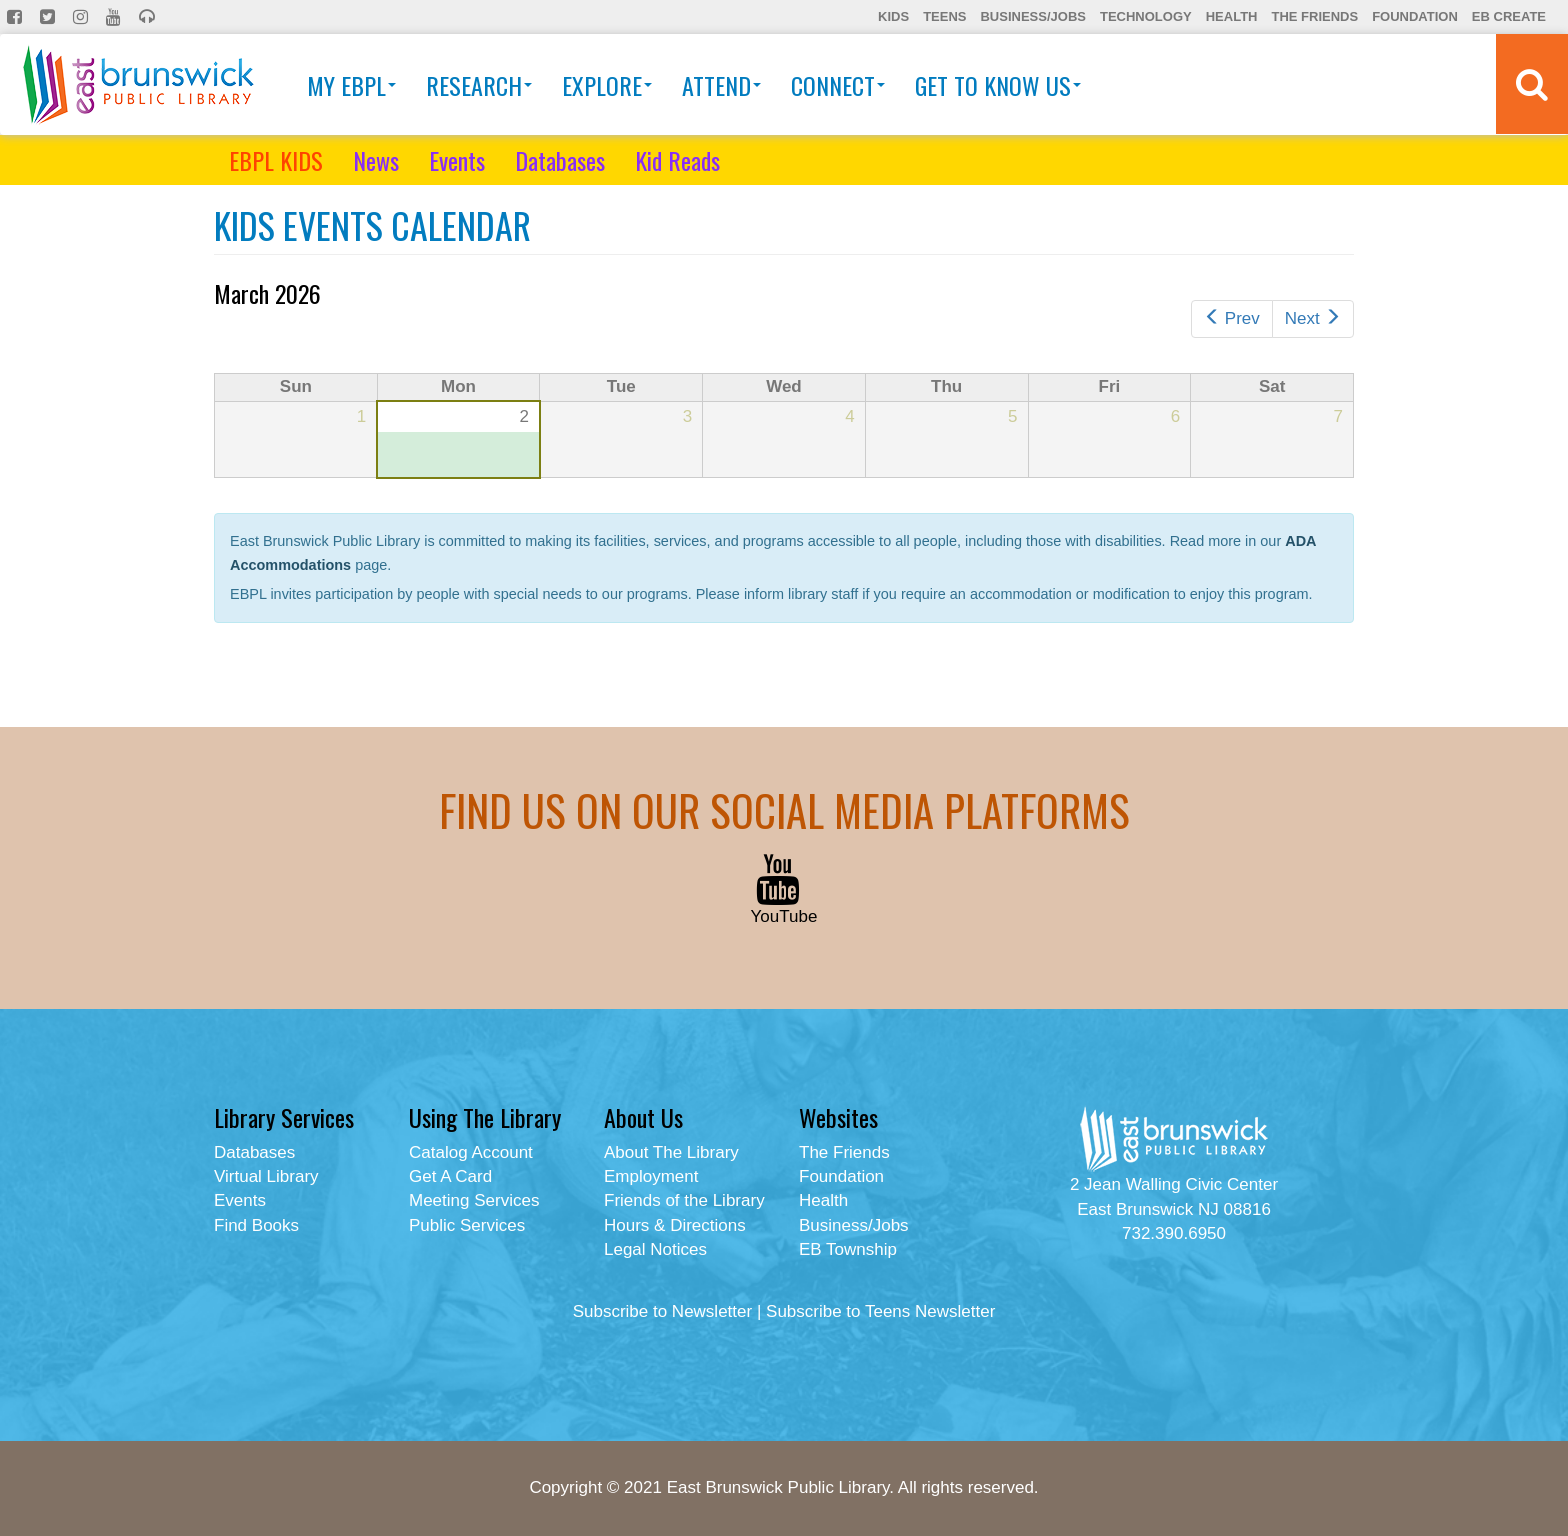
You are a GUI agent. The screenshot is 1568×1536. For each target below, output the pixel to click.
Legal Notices (655, 1249)
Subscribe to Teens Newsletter (880, 1311)
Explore (607, 85)
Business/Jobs (1032, 16)
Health (1232, 16)
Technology (1146, 16)
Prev (1232, 318)
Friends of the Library (684, 1200)
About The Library (671, 1152)
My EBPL (351, 85)
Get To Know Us (998, 85)
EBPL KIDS (276, 160)
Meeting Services (474, 1200)
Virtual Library (266, 1176)
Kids (893, 16)
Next (1313, 318)
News (376, 160)
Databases (560, 160)
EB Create (1509, 16)
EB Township (848, 1249)
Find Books (256, 1225)
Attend (721, 85)
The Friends (1314, 16)
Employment (651, 1176)
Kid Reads (677, 160)
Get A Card (450, 1176)
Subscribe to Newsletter (663, 1311)
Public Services (467, 1225)
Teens (944, 16)
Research (479, 85)
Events (457, 160)
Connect (838, 85)
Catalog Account (471, 1152)
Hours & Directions (675, 1225)
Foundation (1415, 16)
